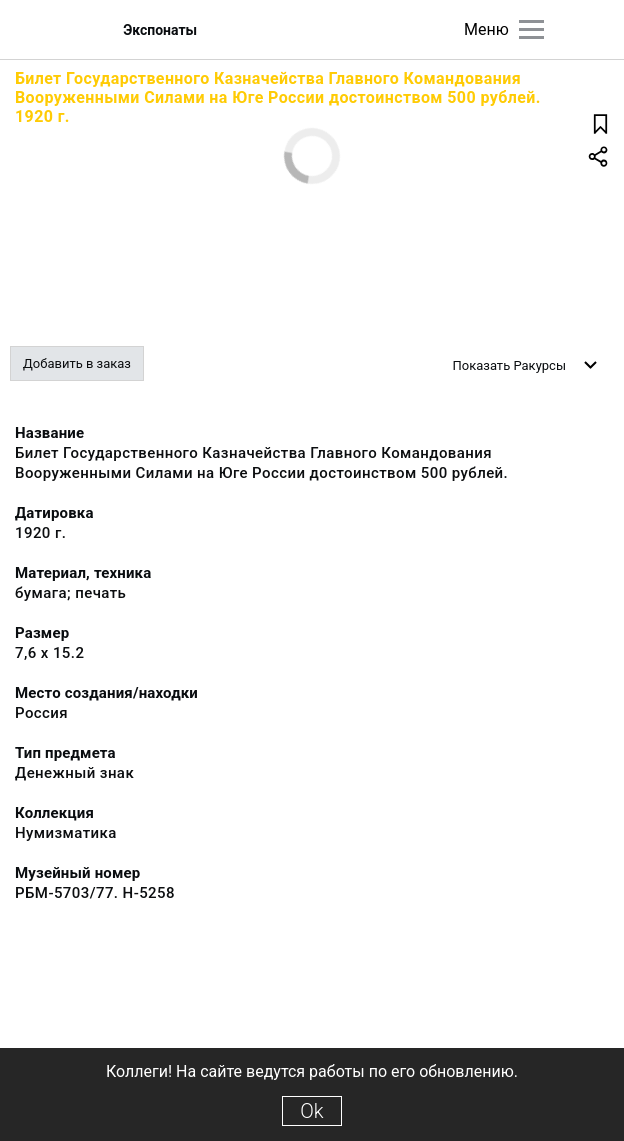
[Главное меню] (531, 29)
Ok (311, 1111)
